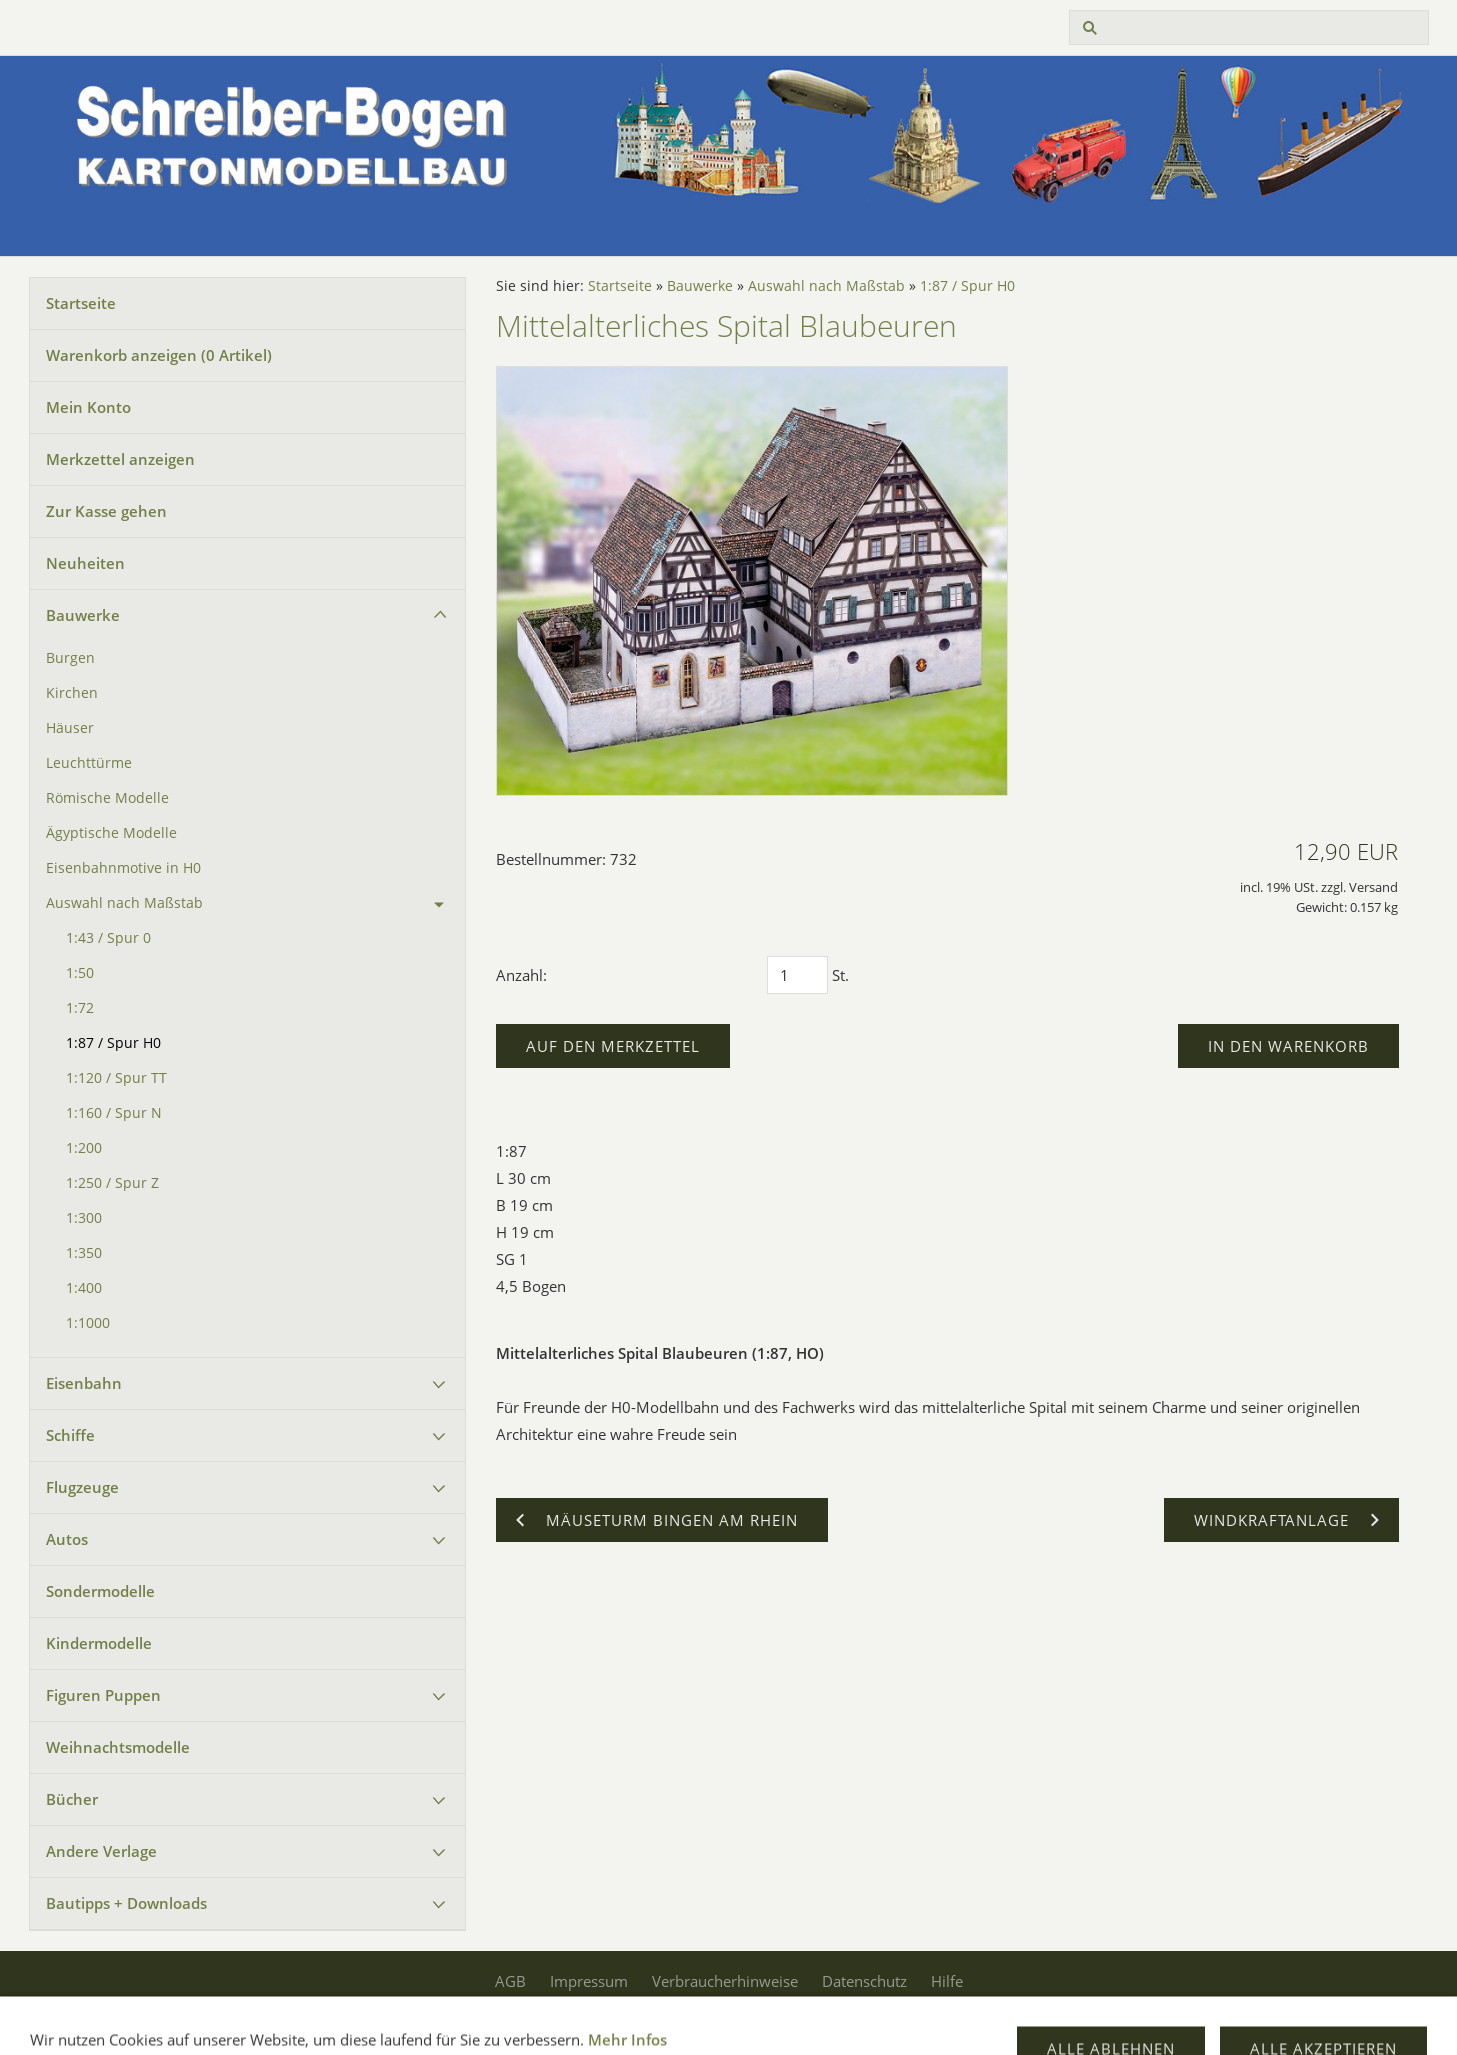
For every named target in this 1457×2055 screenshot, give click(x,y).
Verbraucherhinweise (725, 1981)
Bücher (72, 1799)
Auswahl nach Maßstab (124, 903)
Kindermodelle (99, 1643)
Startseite (81, 303)
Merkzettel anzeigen (120, 459)
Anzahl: (521, 975)
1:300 (84, 1218)
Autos (67, 1539)
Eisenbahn (84, 1383)
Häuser (70, 728)
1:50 (80, 973)
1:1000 (88, 1323)
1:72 (80, 1008)
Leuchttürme (89, 763)
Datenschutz (864, 1981)
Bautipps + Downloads (126, 1903)
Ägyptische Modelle (111, 833)
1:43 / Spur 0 (108, 938)
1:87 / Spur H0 (113, 1043)
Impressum (589, 1981)
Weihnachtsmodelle (118, 1747)
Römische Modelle (107, 798)
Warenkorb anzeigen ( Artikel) (159, 355)
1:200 (84, 1148)
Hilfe (947, 1981)
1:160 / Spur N (114, 1113)
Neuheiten (85, 563)
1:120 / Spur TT (116, 1078)
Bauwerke (83, 615)
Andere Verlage (101, 1851)
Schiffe (70, 1435)
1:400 (84, 1288)
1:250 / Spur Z (112, 1183)
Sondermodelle (100, 1591)
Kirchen (72, 693)
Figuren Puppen (103, 1695)
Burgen (70, 658)
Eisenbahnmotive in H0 (123, 868)
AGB (510, 1981)
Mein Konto (88, 407)
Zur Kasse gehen (106, 511)
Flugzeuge (82, 1487)
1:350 (84, 1253)
